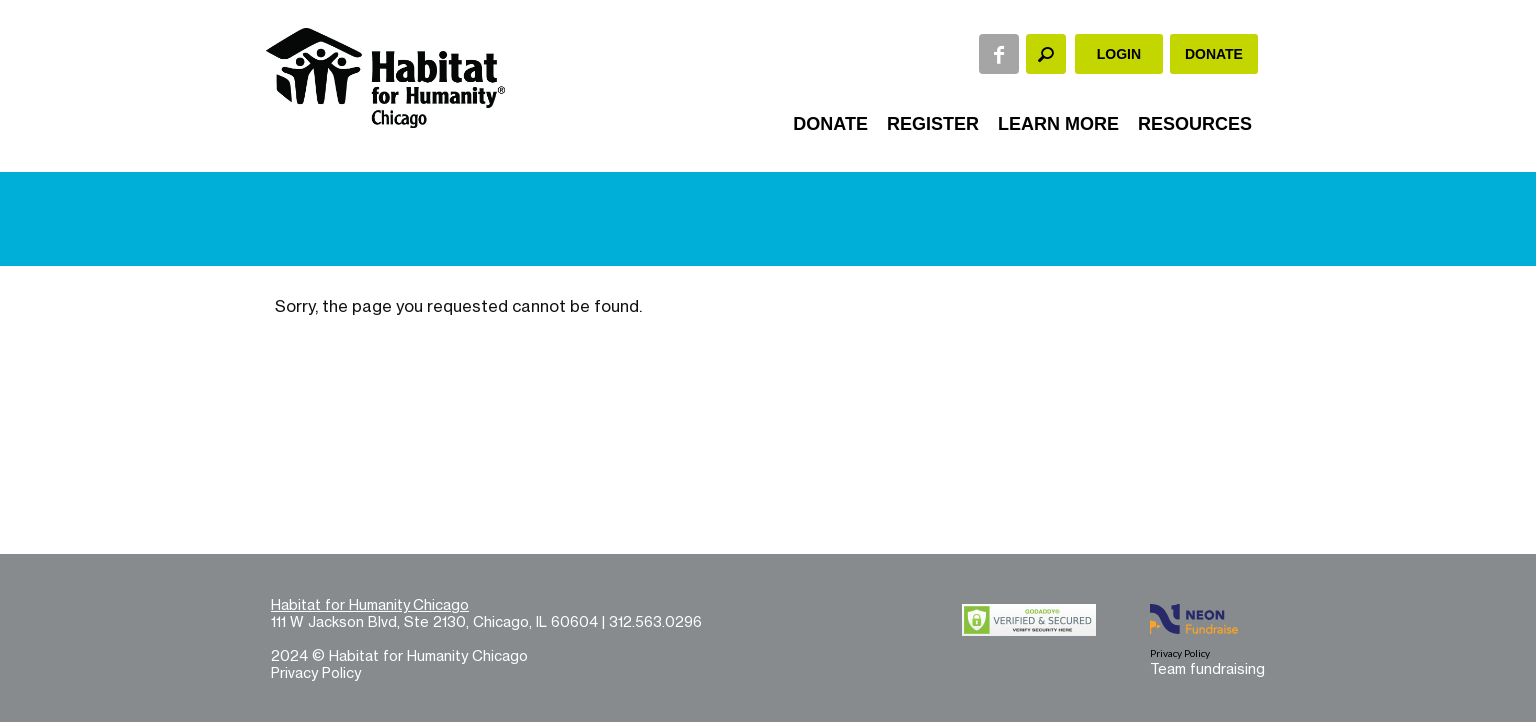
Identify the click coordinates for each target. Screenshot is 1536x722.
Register (933, 124)
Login (1119, 54)
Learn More (1058, 124)
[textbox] (1046, 54)
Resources (1195, 124)
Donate (1214, 54)
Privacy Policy (316, 672)
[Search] (1046, 54)
